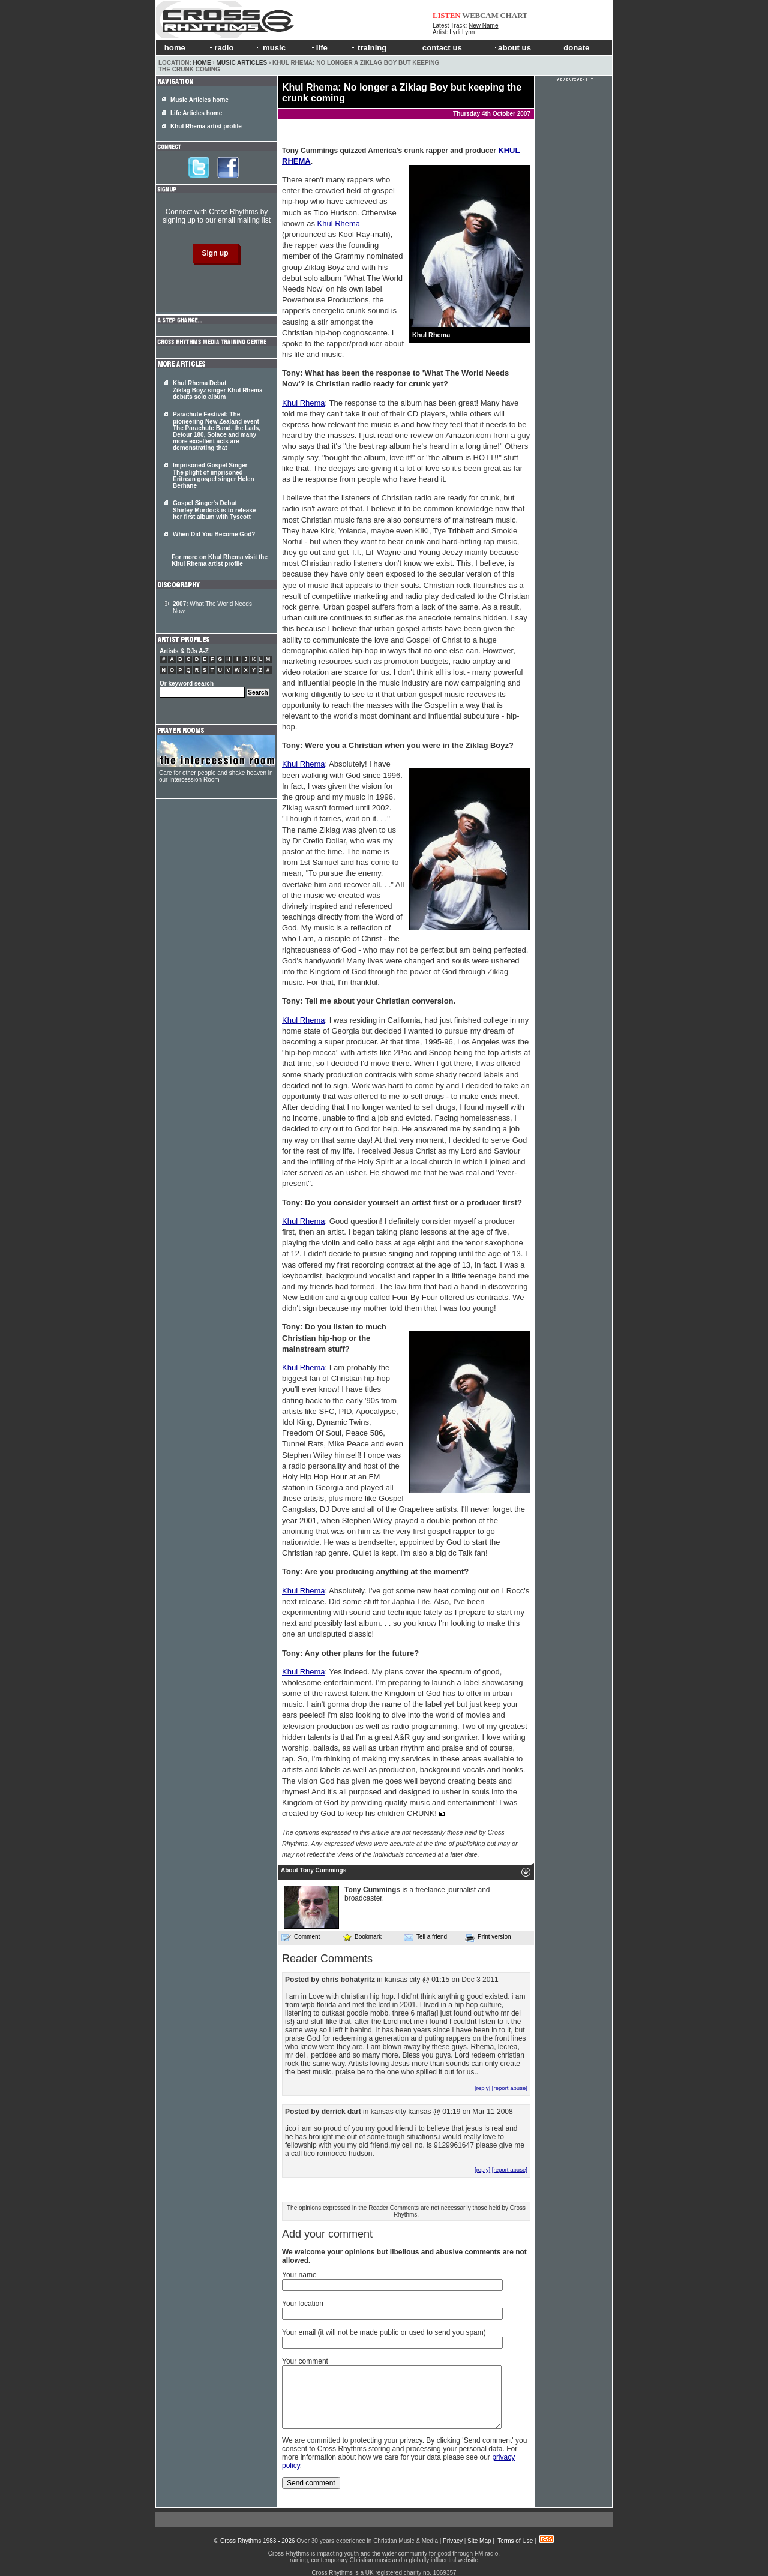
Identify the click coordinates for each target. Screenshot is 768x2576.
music (271, 47)
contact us (439, 47)
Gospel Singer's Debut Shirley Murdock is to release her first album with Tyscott (214, 510)
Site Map (479, 2541)
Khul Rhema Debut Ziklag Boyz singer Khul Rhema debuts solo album (217, 390)
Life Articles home (196, 113)
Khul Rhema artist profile (206, 126)
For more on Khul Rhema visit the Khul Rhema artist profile (220, 560)
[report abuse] (509, 2088)
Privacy (453, 2541)
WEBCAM (480, 15)
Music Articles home (199, 100)
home (172, 47)
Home (202, 62)
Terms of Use (515, 2541)
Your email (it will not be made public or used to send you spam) (384, 2332)
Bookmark (362, 1937)
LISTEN (447, 15)
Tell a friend (425, 1937)
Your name (299, 2275)
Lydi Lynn (462, 32)
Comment (300, 1937)
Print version (488, 1937)
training (368, 47)
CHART (514, 15)
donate (573, 47)
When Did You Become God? (214, 534)
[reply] (482, 2088)
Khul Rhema (339, 223)
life (318, 47)
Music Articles (241, 62)
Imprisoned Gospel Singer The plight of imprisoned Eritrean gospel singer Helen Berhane (213, 475)
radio (220, 47)
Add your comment (327, 2234)
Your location (302, 2303)
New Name (483, 25)
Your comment (305, 2361)
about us (511, 47)
